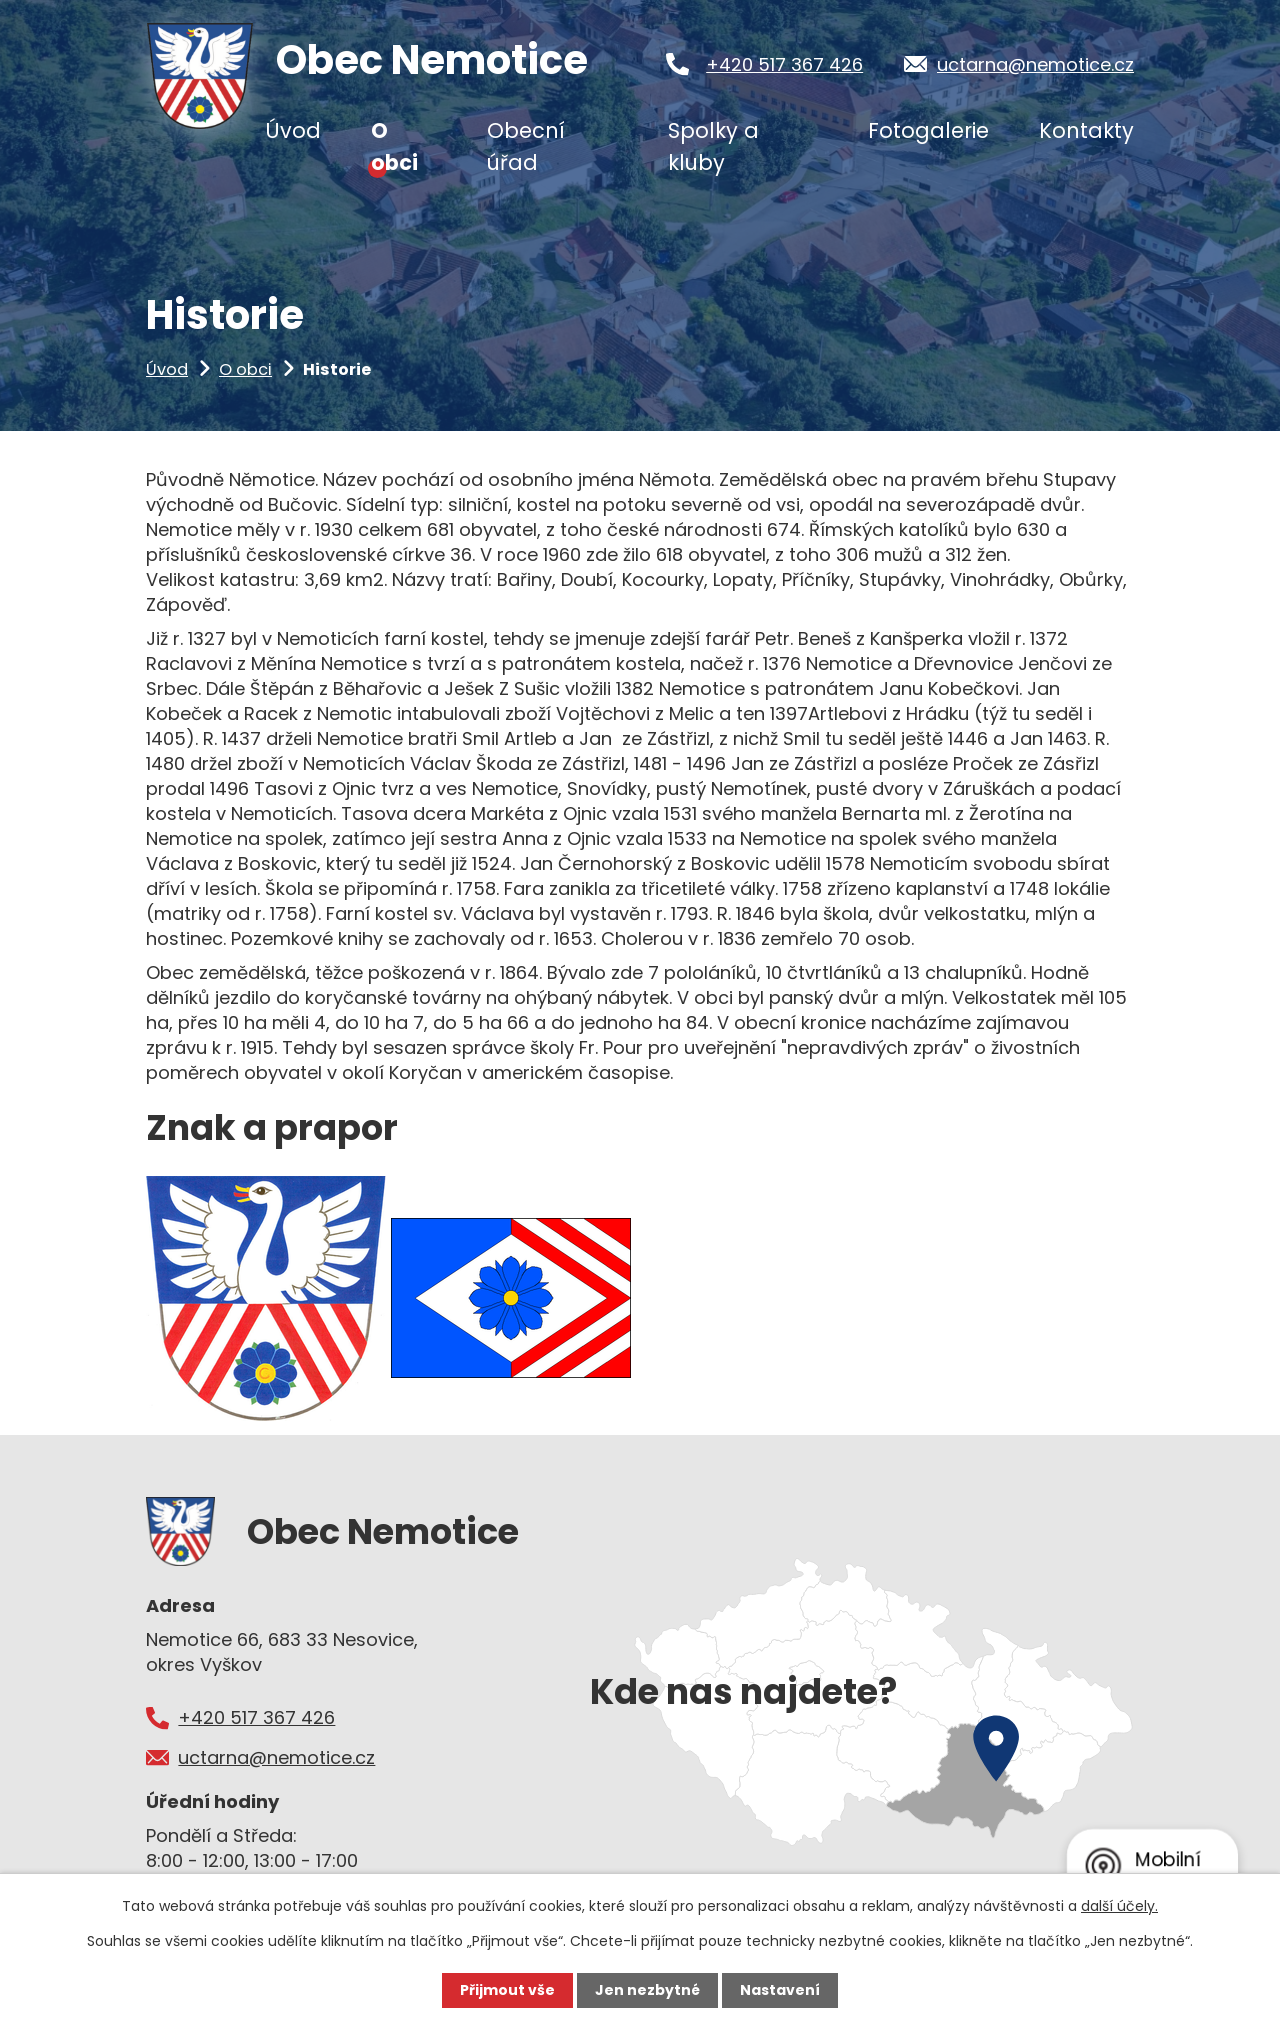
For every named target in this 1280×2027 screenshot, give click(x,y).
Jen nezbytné (647, 1990)
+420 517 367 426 (784, 64)
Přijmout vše (507, 1990)
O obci (245, 369)
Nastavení (780, 1990)
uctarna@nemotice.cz (1035, 64)
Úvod (167, 369)
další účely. (1119, 1906)
